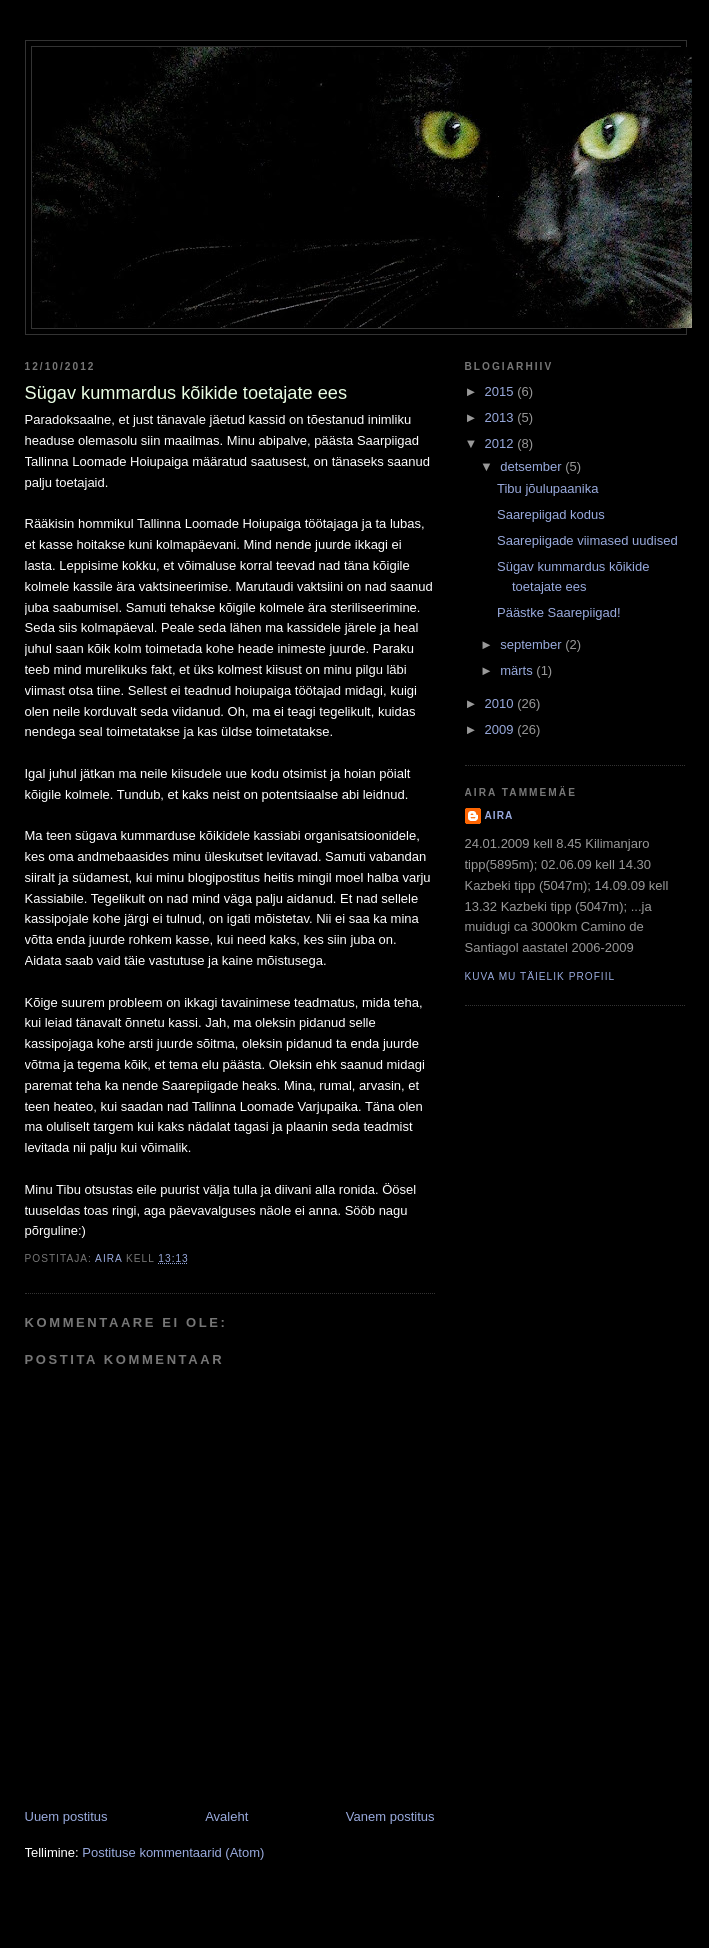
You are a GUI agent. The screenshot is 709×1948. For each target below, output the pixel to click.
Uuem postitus (66, 1816)
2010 (501, 703)
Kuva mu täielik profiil (540, 976)
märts (518, 670)
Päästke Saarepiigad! (559, 612)
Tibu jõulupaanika (547, 488)
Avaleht (226, 1816)
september (532, 644)
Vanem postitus (390, 1816)
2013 (501, 417)
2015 (501, 391)
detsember (532, 466)
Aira (499, 815)
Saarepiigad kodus (551, 514)
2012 (501, 443)
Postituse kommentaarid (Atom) (173, 1852)
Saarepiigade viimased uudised (587, 540)
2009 (501, 729)
